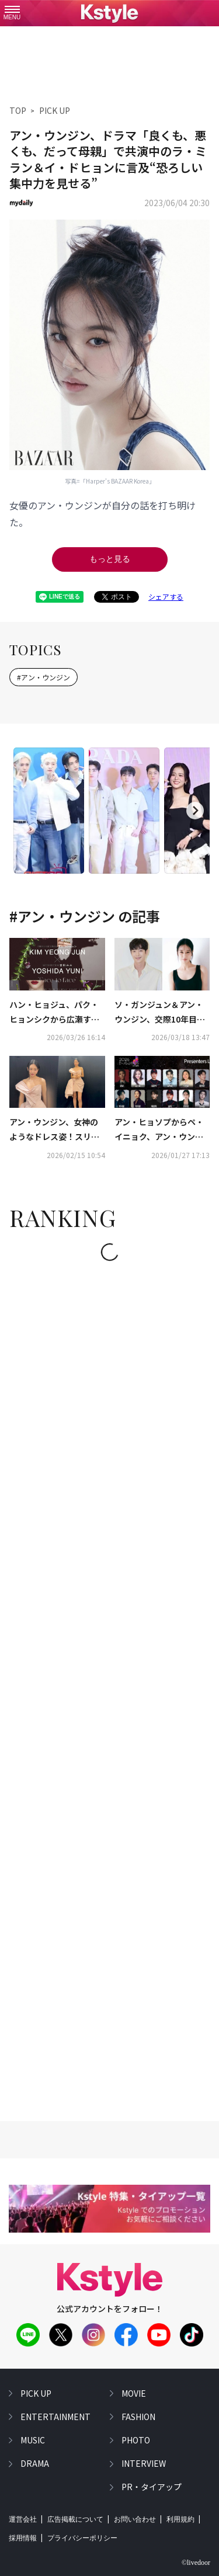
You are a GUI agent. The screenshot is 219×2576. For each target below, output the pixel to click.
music (32, 2440)
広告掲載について (75, 2519)
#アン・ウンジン (43, 677)
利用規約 (180, 2519)
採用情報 (23, 2538)
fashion (138, 2416)
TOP (17, 110)
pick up (35, 2393)
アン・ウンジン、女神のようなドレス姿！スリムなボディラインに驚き (54, 1130)
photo (135, 2440)
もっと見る (109, 559)
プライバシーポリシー (82, 2538)
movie (133, 2393)
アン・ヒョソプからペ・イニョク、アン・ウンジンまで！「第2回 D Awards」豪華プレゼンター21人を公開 (160, 1130)
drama (34, 2463)
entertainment (55, 2416)
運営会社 (23, 2519)
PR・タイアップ (151, 2486)
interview (143, 2463)
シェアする (165, 597)
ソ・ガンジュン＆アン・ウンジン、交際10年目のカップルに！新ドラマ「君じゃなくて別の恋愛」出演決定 (161, 1013)
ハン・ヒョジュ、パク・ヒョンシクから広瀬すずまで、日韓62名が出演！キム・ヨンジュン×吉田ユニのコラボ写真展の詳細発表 (54, 1013)
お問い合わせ (135, 2519)
